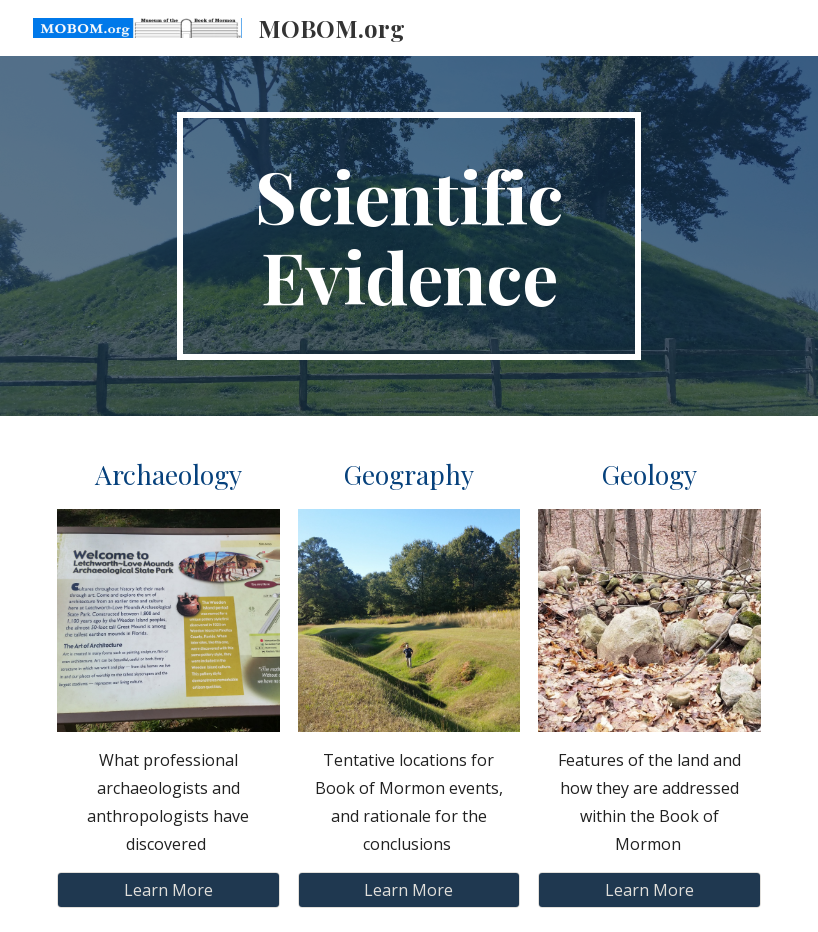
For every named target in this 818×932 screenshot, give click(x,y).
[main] (408, 236)
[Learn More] (168, 890)
